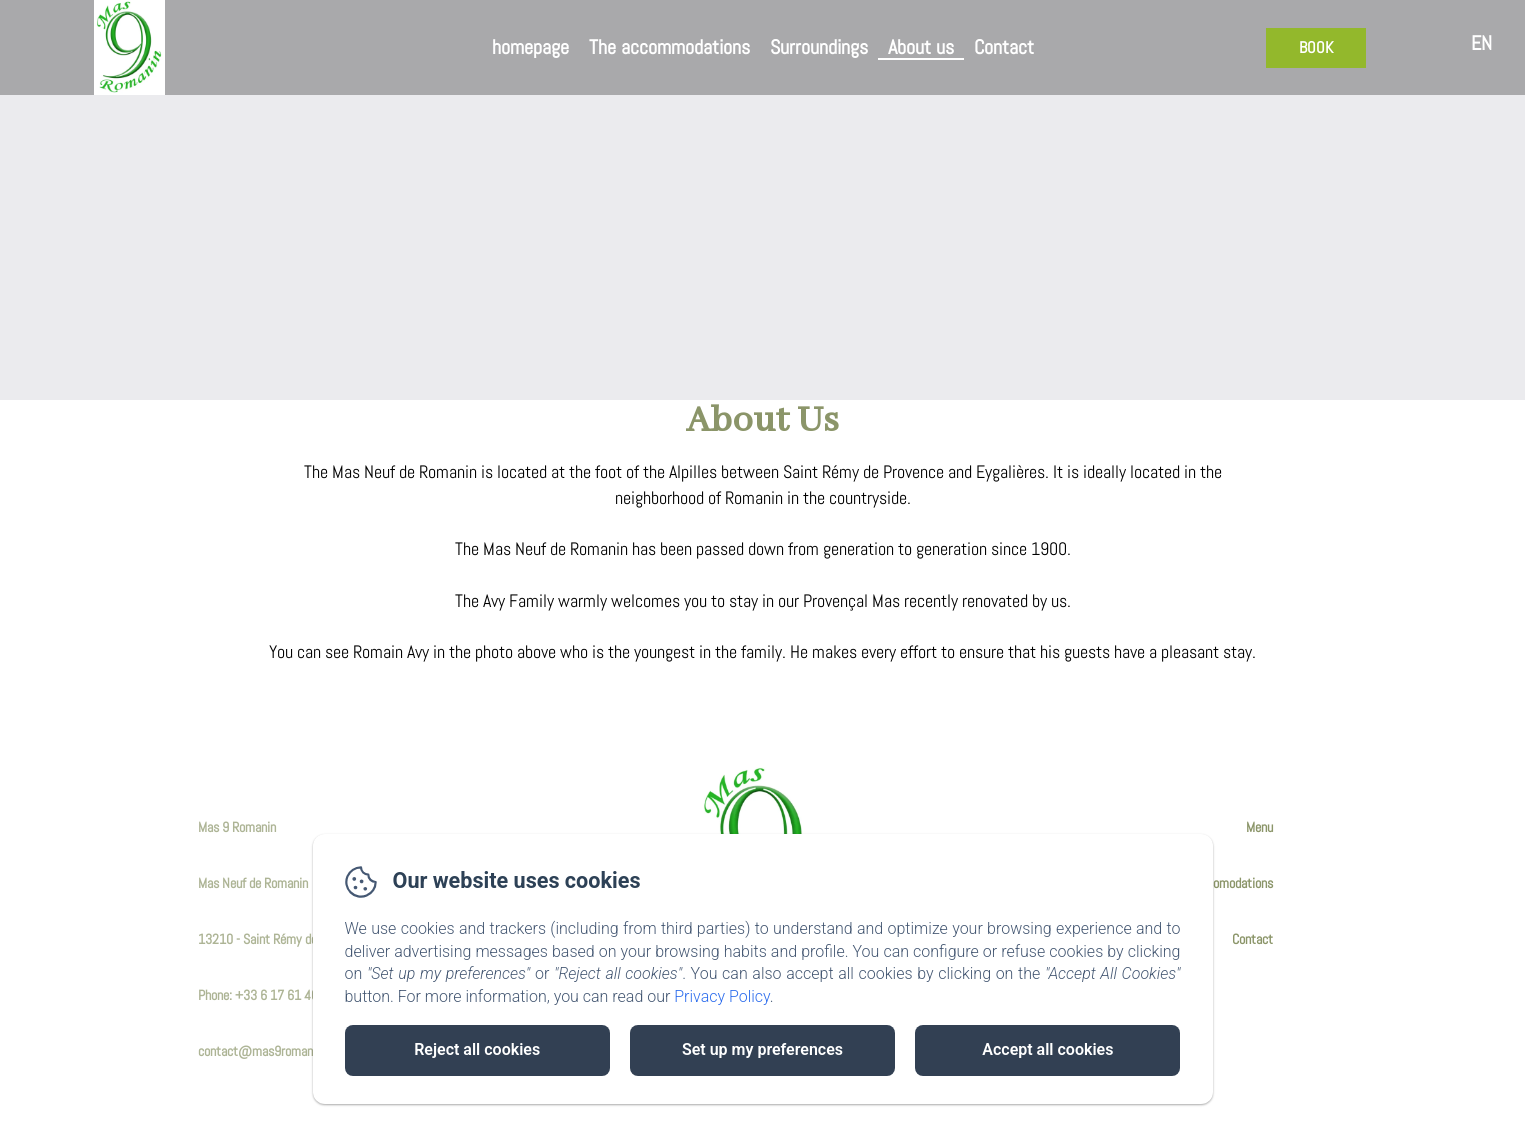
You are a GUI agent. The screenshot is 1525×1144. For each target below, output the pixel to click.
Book (1316, 47)
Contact (1004, 47)
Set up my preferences (762, 1049)
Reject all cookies (477, 1049)
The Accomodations (1223, 883)
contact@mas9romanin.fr (265, 1051)
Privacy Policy (722, 996)
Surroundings (819, 47)
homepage (530, 47)
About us (921, 47)
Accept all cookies (1047, 1049)
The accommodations (669, 47)
